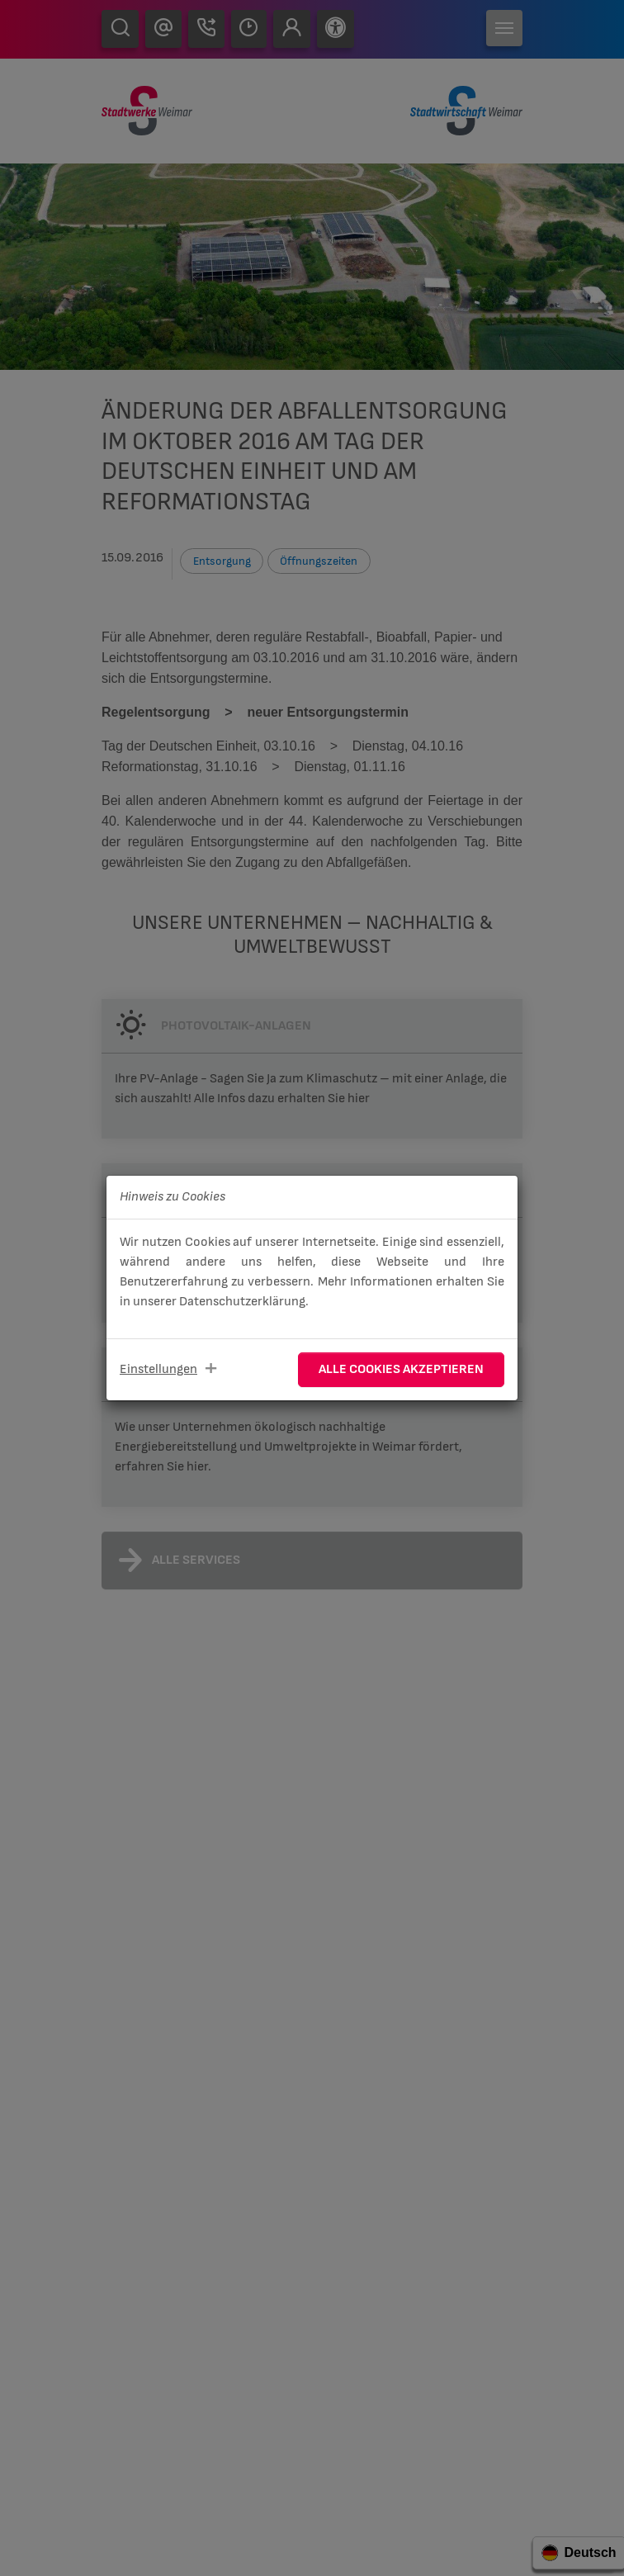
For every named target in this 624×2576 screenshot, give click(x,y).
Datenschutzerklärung (242, 1301)
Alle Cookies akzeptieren (401, 1369)
